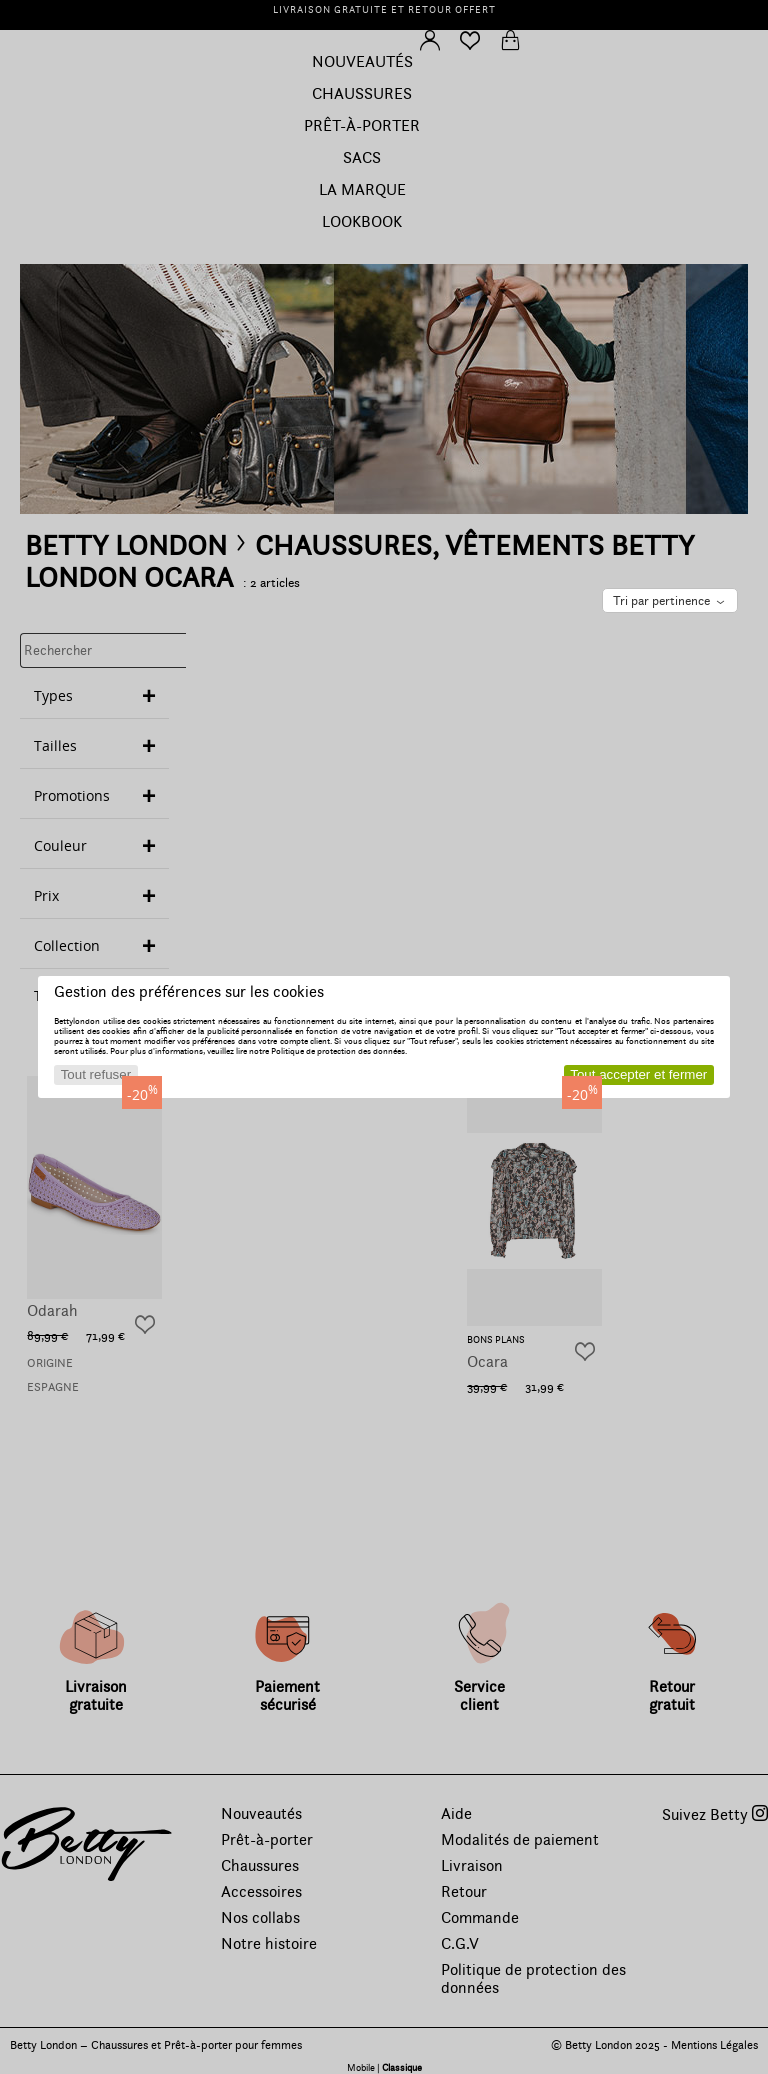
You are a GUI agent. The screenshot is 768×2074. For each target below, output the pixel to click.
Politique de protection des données (338, 1051)
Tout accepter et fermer (638, 1074)
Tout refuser (96, 1074)
